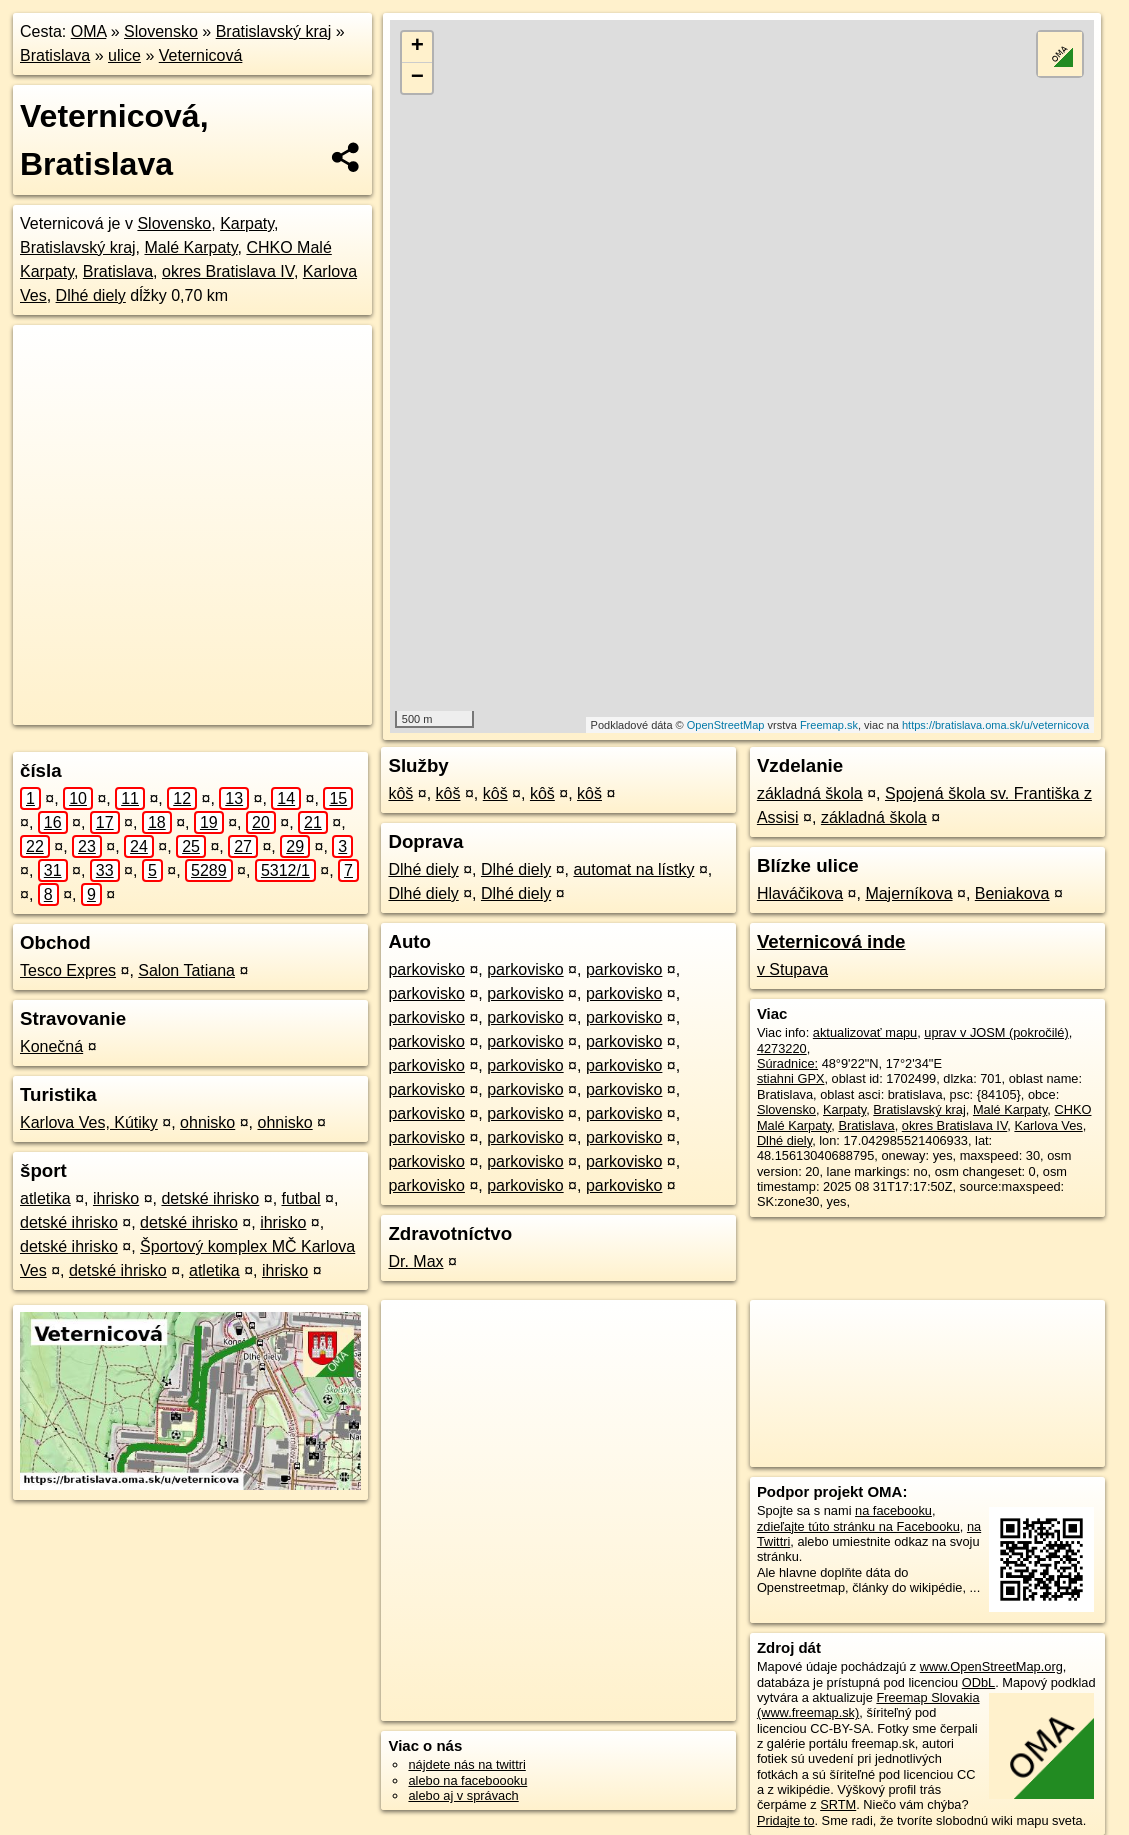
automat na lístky (633, 869)
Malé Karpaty (190, 247)
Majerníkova (908, 893)
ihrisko (116, 1198)
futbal (301, 1198)
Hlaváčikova (800, 893)
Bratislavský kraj (274, 31)
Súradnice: (787, 1063)
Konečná (51, 1046)
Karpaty (247, 223)
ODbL (978, 1682)
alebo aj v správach (463, 1795)
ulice (124, 55)
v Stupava (792, 969)
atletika (45, 1198)
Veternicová (201, 55)
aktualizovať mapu (865, 1032)
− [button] (417, 78)
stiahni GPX (791, 1078)
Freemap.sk (829, 725)
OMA (89, 31)
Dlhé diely (91, 295)
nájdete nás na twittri (466, 1764)
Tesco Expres (68, 970)
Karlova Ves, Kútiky (89, 1122)
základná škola (810, 793)
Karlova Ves (1048, 1125)
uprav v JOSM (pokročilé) (996, 1032)
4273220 (782, 1048)
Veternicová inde (831, 941)
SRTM (838, 1804)
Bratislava (55, 55)
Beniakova (1012, 893)
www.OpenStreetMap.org (991, 1666)
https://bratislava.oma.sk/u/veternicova (995, 725)
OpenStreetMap (726, 725)
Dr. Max (415, 1261)
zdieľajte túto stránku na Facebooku (858, 1526)
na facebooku (893, 1510)
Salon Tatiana (186, 970)
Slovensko (161, 31)
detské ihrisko (210, 1198)
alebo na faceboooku (467, 1780)
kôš (400, 793)
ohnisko (207, 1122)
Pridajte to (786, 1820)
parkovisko (426, 969)
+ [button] (417, 47)
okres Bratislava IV (228, 271)
